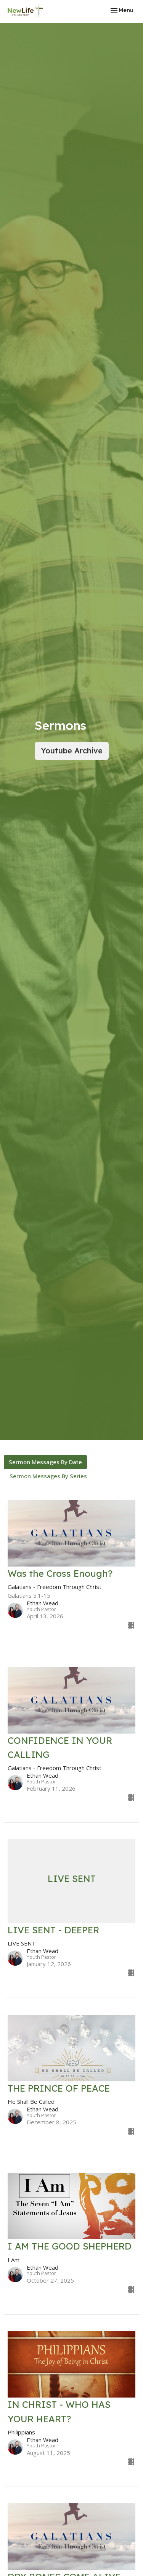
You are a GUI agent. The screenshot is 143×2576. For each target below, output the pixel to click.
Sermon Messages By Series (48, 1476)
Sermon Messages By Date (45, 1462)
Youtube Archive (72, 750)
